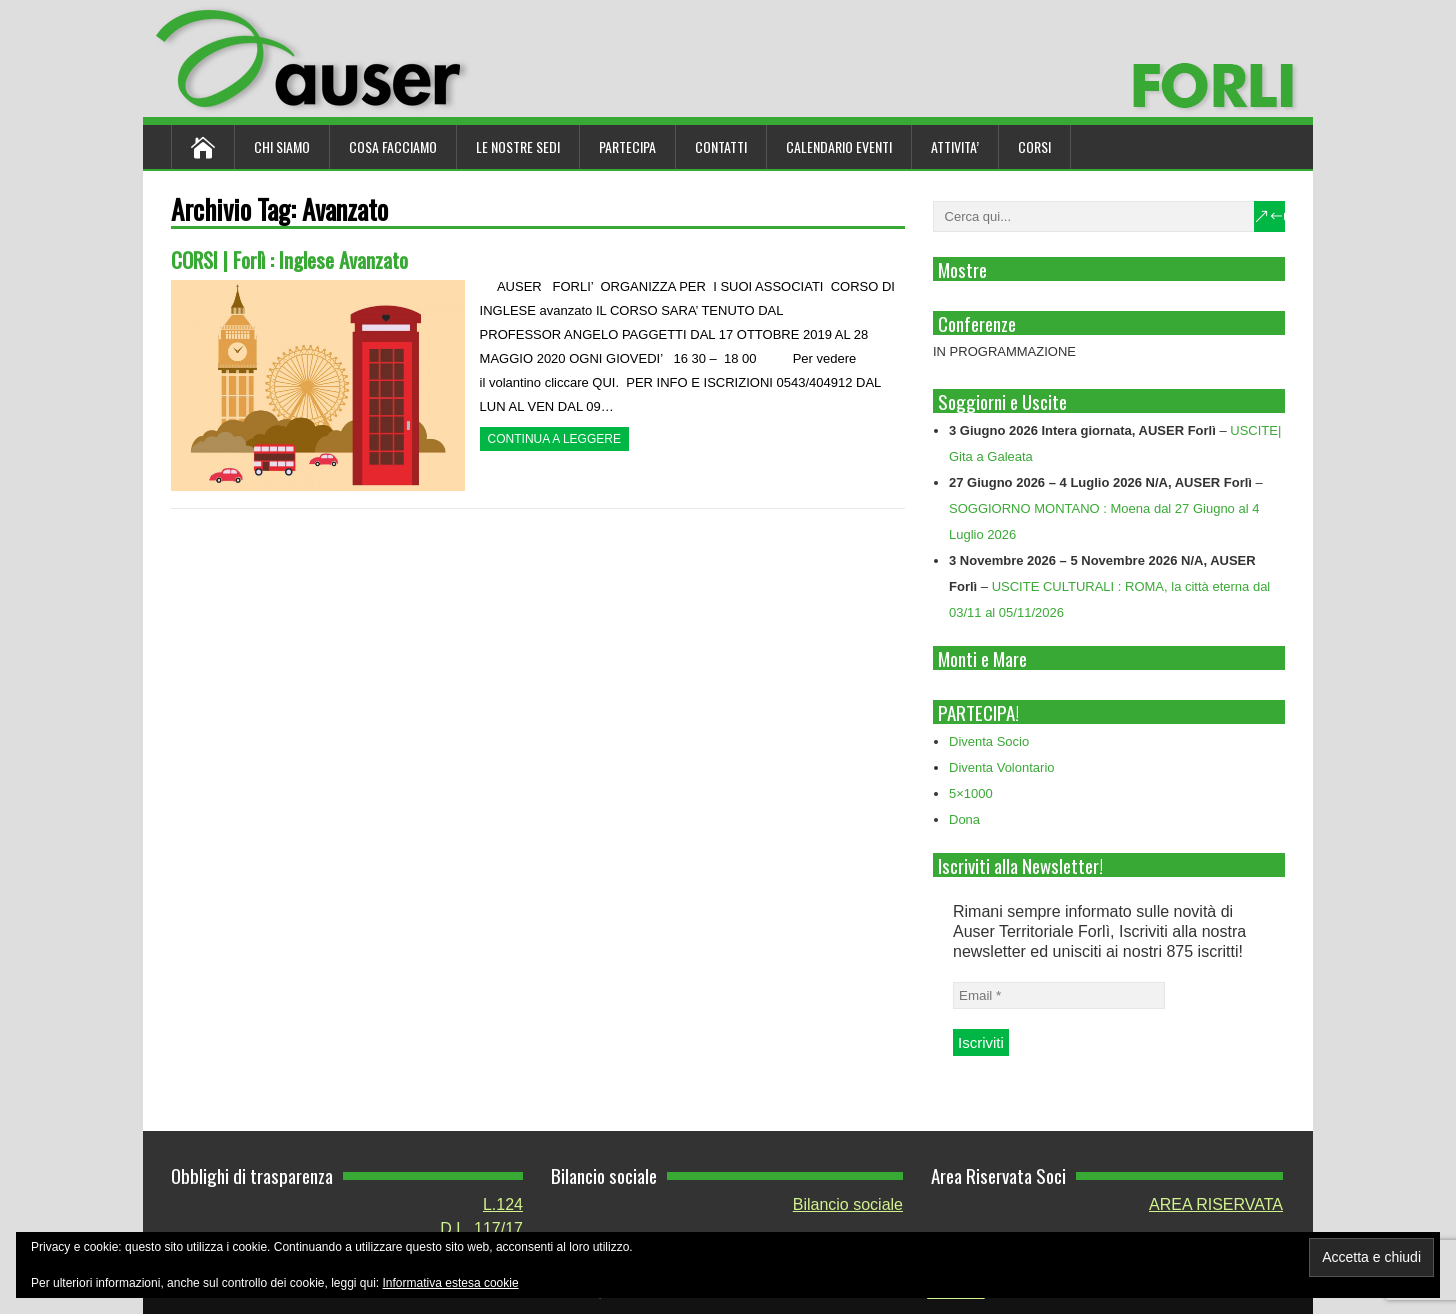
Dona (964, 819)
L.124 (503, 1204)
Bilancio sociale (848, 1204)
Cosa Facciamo (393, 146)
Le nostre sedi (518, 146)
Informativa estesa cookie (451, 1283)
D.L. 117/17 (481, 1228)
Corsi (1034, 146)
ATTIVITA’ (955, 146)
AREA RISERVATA (1216, 1204)
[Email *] (1059, 995)
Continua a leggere (554, 439)
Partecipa (627, 146)
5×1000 (971, 793)
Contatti (721, 146)
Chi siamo (282, 146)
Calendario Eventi (839, 146)
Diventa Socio (989, 741)
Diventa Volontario (1002, 767)
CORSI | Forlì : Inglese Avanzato (289, 259)
